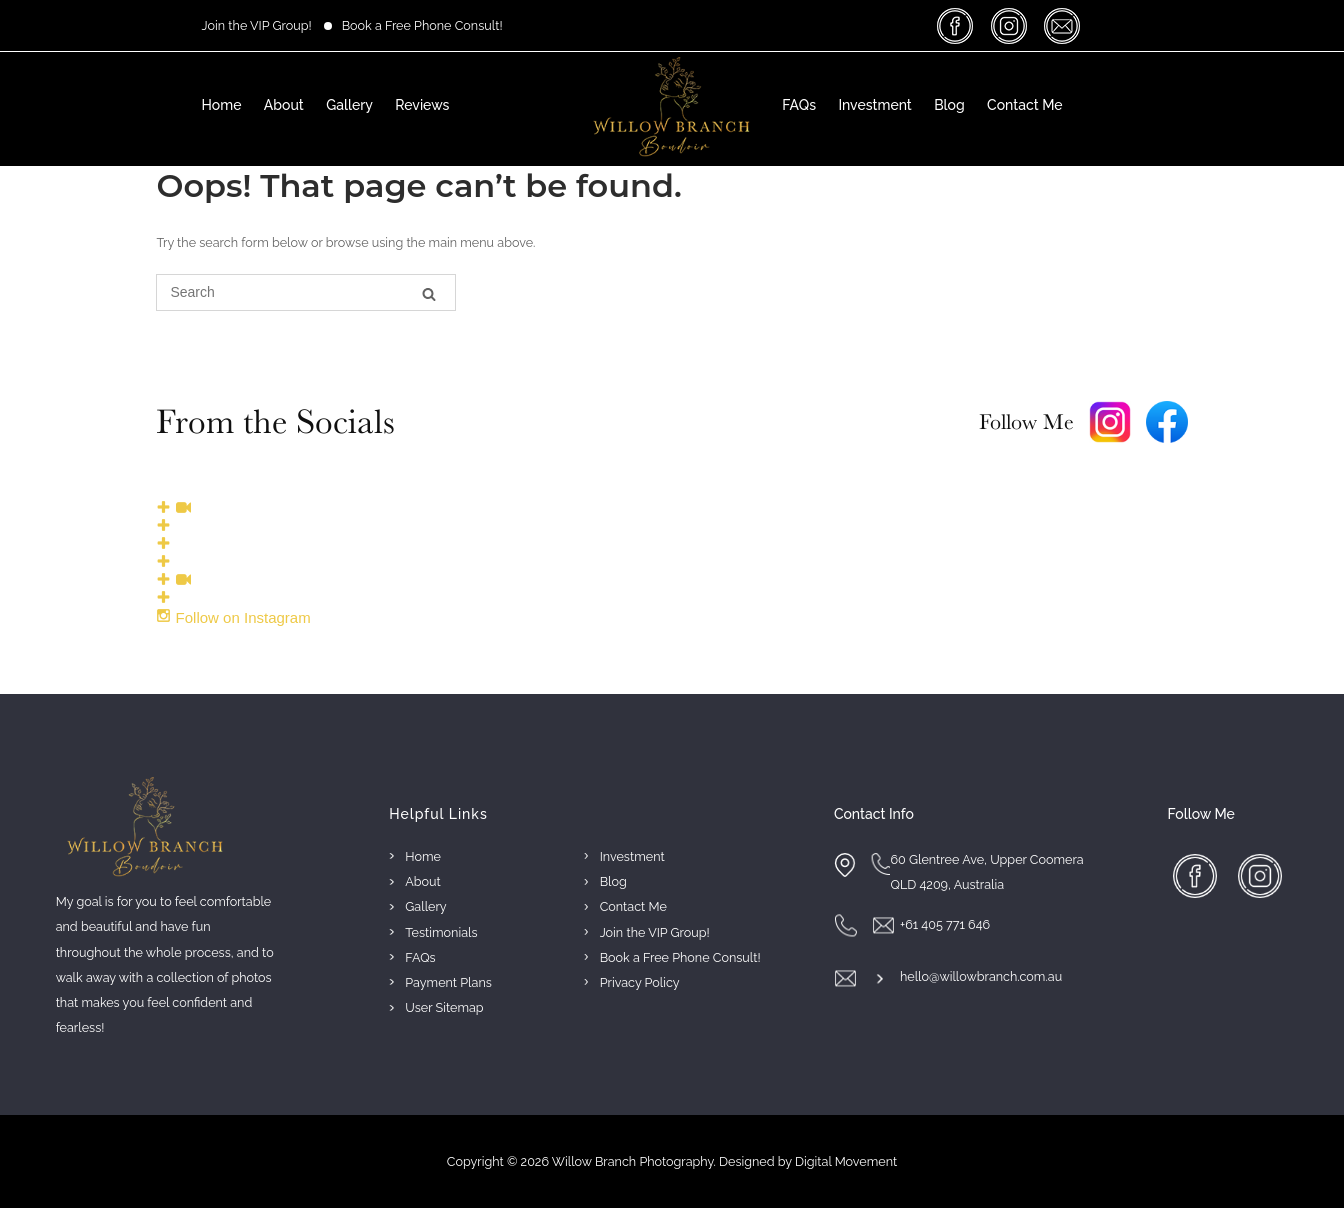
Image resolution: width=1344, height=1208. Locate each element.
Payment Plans (448, 982)
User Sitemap (444, 1007)
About (284, 105)
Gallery (349, 105)
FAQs (799, 105)
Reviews (422, 105)
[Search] (429, 293)
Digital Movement (846, 1161)
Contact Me (1024, 105)
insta (1011, 25)
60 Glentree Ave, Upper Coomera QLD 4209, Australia (986, 872)
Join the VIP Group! (257, 25)
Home (222, 105)
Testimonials (441, 932)
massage (1064, 25)
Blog (949, 105)
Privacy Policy (640, 982)
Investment (874, 105)
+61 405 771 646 (945, 924)
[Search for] (306, 292)
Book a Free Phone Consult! (422, 25)
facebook (958, 25)
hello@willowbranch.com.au (981, 976)
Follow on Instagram (233, 617)
